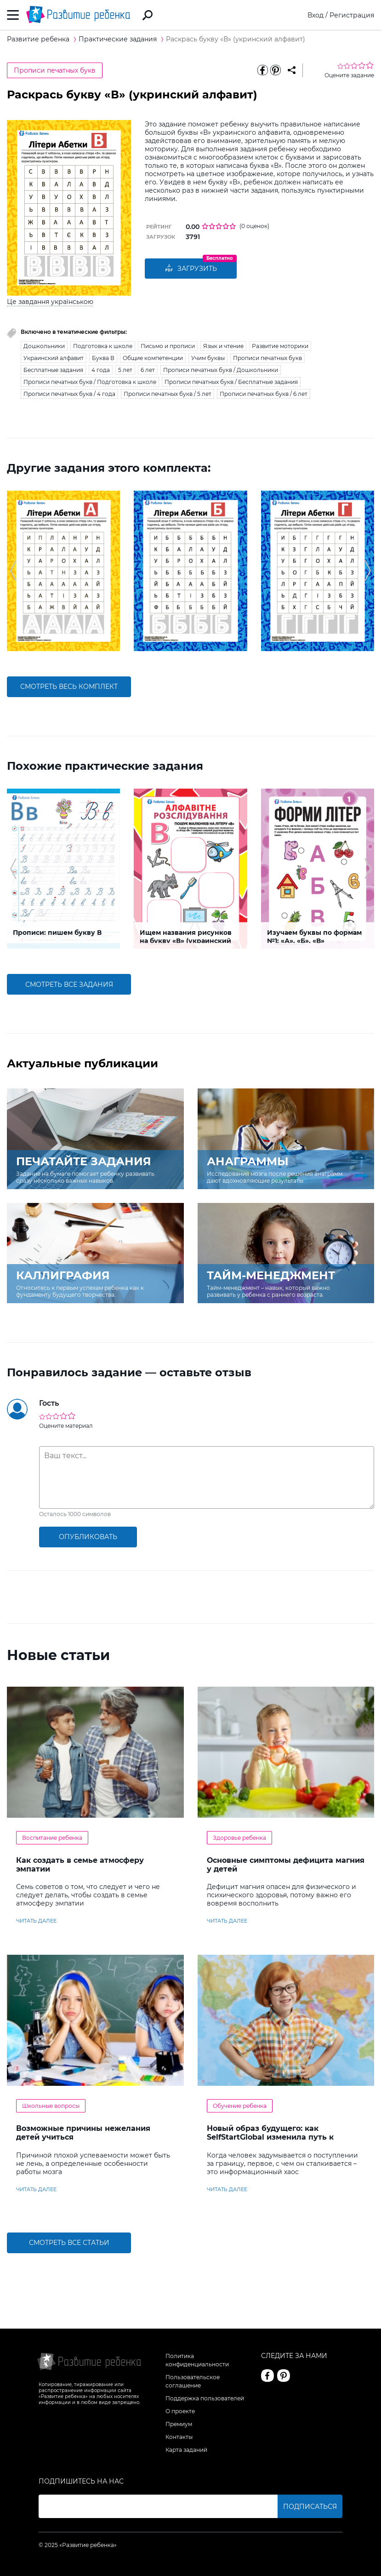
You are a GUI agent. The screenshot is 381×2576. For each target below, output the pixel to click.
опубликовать (88, 1537)
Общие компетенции (153, 358)
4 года (100, 369)
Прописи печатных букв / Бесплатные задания (231, 381)
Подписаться (310, 2506)
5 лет (125, 369)
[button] (13, 571)
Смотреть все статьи (69, 2242)
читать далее (36, 1921)
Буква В (103, 358)
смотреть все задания (69, 984)
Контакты (179, 2436)
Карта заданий (186, 2449)
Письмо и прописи (168, 346)
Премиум (178, 2424)
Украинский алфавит (53, 358)
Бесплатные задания (53, 369)
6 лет (148, 369)
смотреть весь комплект (69, 686)
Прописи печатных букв (55, 70)
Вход (315, 15)
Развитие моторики (280, 346)
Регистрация (352, 15)
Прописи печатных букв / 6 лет (263, 393)
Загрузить (191, 268)
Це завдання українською (50, 302)
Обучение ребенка (240, 2105)
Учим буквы (208, 358)
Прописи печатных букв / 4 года (69, 393)
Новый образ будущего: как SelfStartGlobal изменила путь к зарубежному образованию (270, 2137)
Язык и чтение (223, 346)
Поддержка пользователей (204, 2398)
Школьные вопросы (51, 2105)
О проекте (180, 2411)
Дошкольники (44, 346)
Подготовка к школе (102, 346)
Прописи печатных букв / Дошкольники (220, 369)
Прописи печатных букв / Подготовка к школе (89, 381)
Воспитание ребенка (52, 1837)
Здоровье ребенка (239, 1837)
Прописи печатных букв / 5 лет (167, 393)
